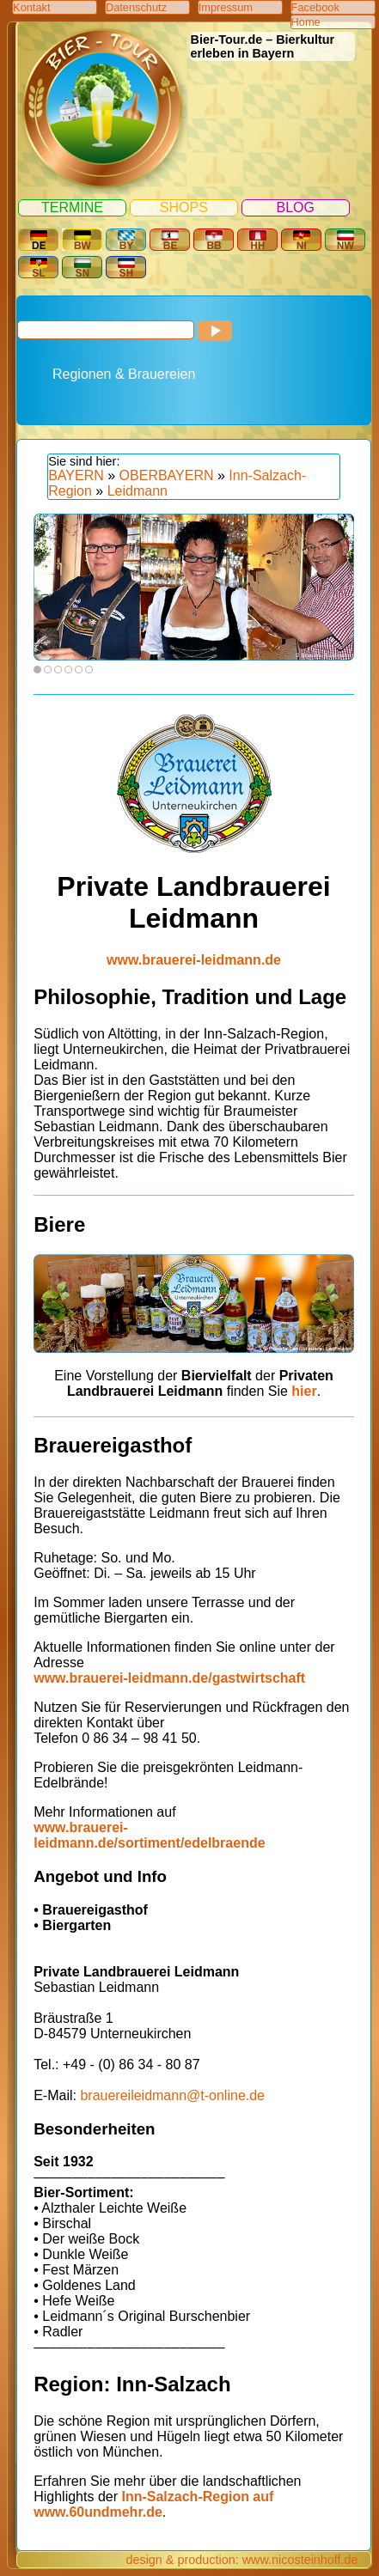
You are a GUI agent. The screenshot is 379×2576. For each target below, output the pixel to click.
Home (306, 21)
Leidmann (137, 491)
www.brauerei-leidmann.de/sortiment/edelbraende (149, 1835)
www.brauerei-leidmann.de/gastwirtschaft (169, 1678)
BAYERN (76, 475)
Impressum (226, 7)
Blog (295, 207)
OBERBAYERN (166, 475)
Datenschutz (136, 7)
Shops (184, 207)
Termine (72, 207)
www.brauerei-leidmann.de (194, 960)
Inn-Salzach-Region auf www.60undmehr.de (153, 2504)
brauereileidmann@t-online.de (172, 2095)
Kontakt (31, 7)
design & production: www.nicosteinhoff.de (241, 2560)
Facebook (315, 7)
